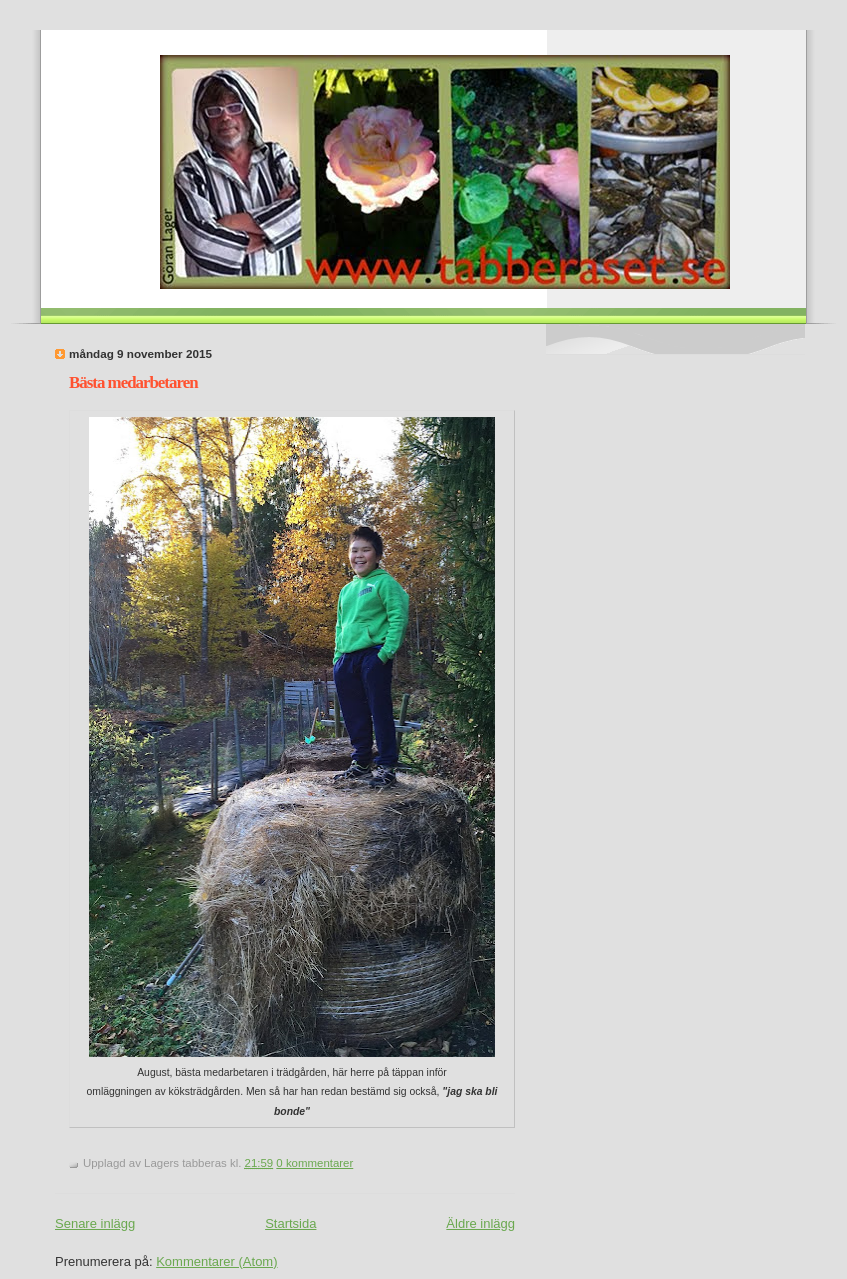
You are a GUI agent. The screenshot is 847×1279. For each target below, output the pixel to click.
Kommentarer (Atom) (216, 1261)
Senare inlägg (95, 1223)
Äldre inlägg (480, 1223)
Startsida (290, 1223)
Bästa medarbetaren (133, 382)
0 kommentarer (314, 1163)
